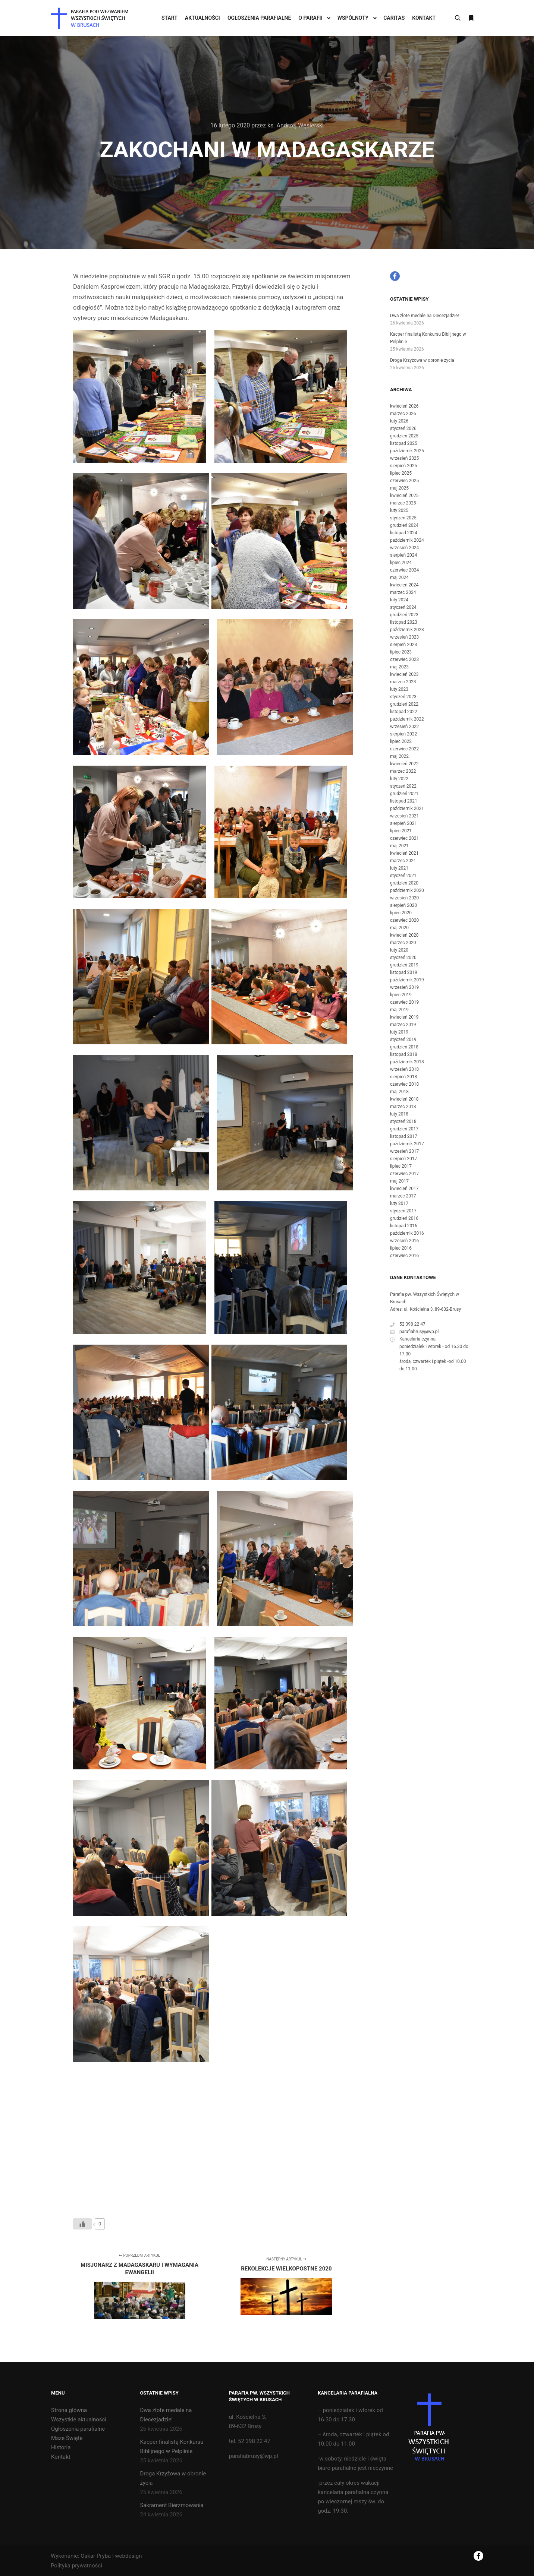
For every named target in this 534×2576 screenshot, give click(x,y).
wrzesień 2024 (404, 547)
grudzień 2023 (404, 614)
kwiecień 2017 (404, 1188)
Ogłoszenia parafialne (78, 2428)
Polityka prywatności (76, 2565)
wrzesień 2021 (404, 816)
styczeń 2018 (403, 1121)
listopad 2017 (403, 1136)
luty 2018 (399, 1114)
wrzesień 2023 (404, 637)
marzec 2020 (403, 942)
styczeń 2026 (403, 428)
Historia (60, 2447)
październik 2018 (407, 1061)
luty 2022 (399, 778)
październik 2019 (407, 979)
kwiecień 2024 (404, 585)
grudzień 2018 (404, 1047)
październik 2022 (407, 719)
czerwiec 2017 (404, 1173)
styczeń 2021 (403, 875)
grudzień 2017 (404, 1129)
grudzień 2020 (404, 883)
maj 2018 (399, 1091)
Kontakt (60, 2456)
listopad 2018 (403, 1054)
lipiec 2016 (401, 1248)
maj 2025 (399, 488)
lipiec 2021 (401, 830)
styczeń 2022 (403, 786)
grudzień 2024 (404, 525)
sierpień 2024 (403, 555)
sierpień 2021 (403, 823)
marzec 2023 (403, 681)
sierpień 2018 (403, 1076)
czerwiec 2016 (404, 1255)
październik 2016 (407, 1233)
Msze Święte (66, 2438)
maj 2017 (399, 1181)
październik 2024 (407, 540)
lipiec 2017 (401, 1166)
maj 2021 (399, 845)
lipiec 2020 (401, 912)
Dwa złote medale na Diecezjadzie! (424, 315)
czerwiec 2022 (404, 748)
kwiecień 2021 (404, 853)
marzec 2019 (403, 1024)
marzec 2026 (403, 413)
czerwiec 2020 (404, 920)
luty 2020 (399, 950)
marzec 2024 (403, 592)
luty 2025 (399, 510)
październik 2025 (407, 450)
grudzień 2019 (404, 965)
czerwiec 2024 (404, 570)
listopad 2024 (403, 532)
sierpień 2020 (403, 905)
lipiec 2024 (401, 562)
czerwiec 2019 (404, 1002)
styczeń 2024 (403, 607)
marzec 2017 (403, 1196)
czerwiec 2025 (404, 480)
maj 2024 (399, 577)
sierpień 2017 (403, 1158)
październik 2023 (407, 629)
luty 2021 (399, 868)
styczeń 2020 (403, 957)
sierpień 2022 (403, 734)
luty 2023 (399, 689)
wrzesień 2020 (404, 898)
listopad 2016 (403, 1225)
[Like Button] (82, 2224)
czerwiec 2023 (404, 659)
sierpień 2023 (403, 644)
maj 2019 (399, 1009)
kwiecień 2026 (404, 406)
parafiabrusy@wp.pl (414, 1331)
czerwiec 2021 (404, 838)
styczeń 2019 (403, 1039)
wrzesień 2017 (404, 1151)
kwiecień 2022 (404, 763)
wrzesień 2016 (404, 1240)
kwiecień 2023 (404, 674)
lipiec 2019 (401, 994)
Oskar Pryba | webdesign (111, 2556)
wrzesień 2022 (404, 726)
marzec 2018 (403, 1106)
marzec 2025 (403, 503)
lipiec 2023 (401, 652)
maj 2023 (399, 667)
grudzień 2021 (404, 793)
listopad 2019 (403, 972)
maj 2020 (399, 927)
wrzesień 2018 (404, 1069)
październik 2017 (407, 1143)
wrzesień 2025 (404, 458)
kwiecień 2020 (404, 935)
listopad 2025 (403, 443)
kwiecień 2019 (404, 1017)
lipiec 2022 (401, 741)
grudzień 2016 (404, 1218)
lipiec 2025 (401, 473)
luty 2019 (399, 1032)
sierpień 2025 (403, 465)
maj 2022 (399, 756)
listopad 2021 (403, 801)
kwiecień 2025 (404, 495)
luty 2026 (399, 421)
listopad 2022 (403, 711)
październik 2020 (407, 890)
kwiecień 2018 (404, 1099)
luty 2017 (399, 1203)
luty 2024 (399, 599)
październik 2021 (407, 808)
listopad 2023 (403, 622)
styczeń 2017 (403, 1210)
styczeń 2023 (403, 696)
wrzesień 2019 (404, 987)
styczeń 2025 (403, 517)
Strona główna (69, 2410)
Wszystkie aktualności (78, 2419)
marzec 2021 (403, 860)
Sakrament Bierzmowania (171, 2505)
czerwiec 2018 (404, 1084)
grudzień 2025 (404, 436)
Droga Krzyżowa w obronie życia (422, 360)
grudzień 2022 (404, 704)
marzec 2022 (403, 771)
